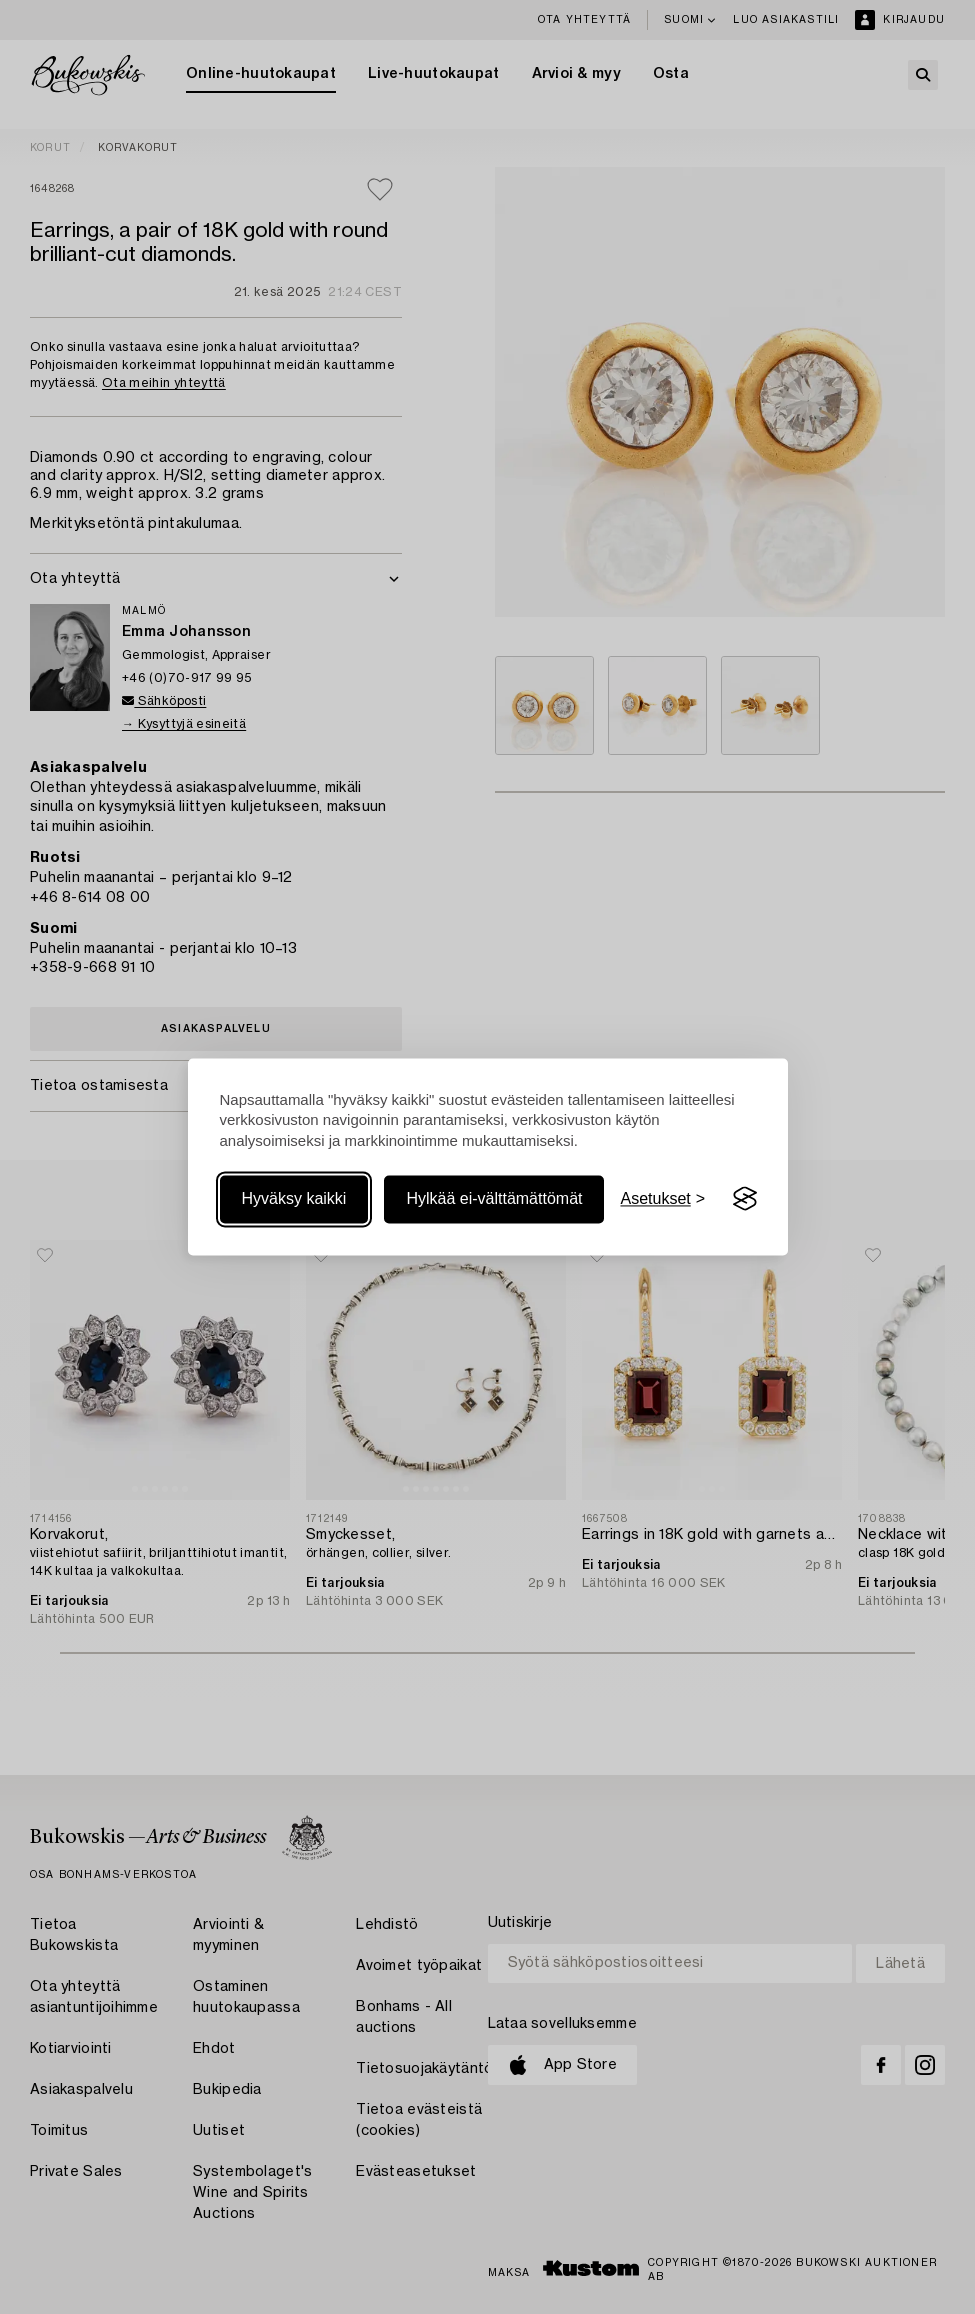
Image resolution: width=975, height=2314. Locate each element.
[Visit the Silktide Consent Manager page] (745, 1199)
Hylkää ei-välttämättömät (494, 1198)
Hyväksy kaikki (294, 1198)
